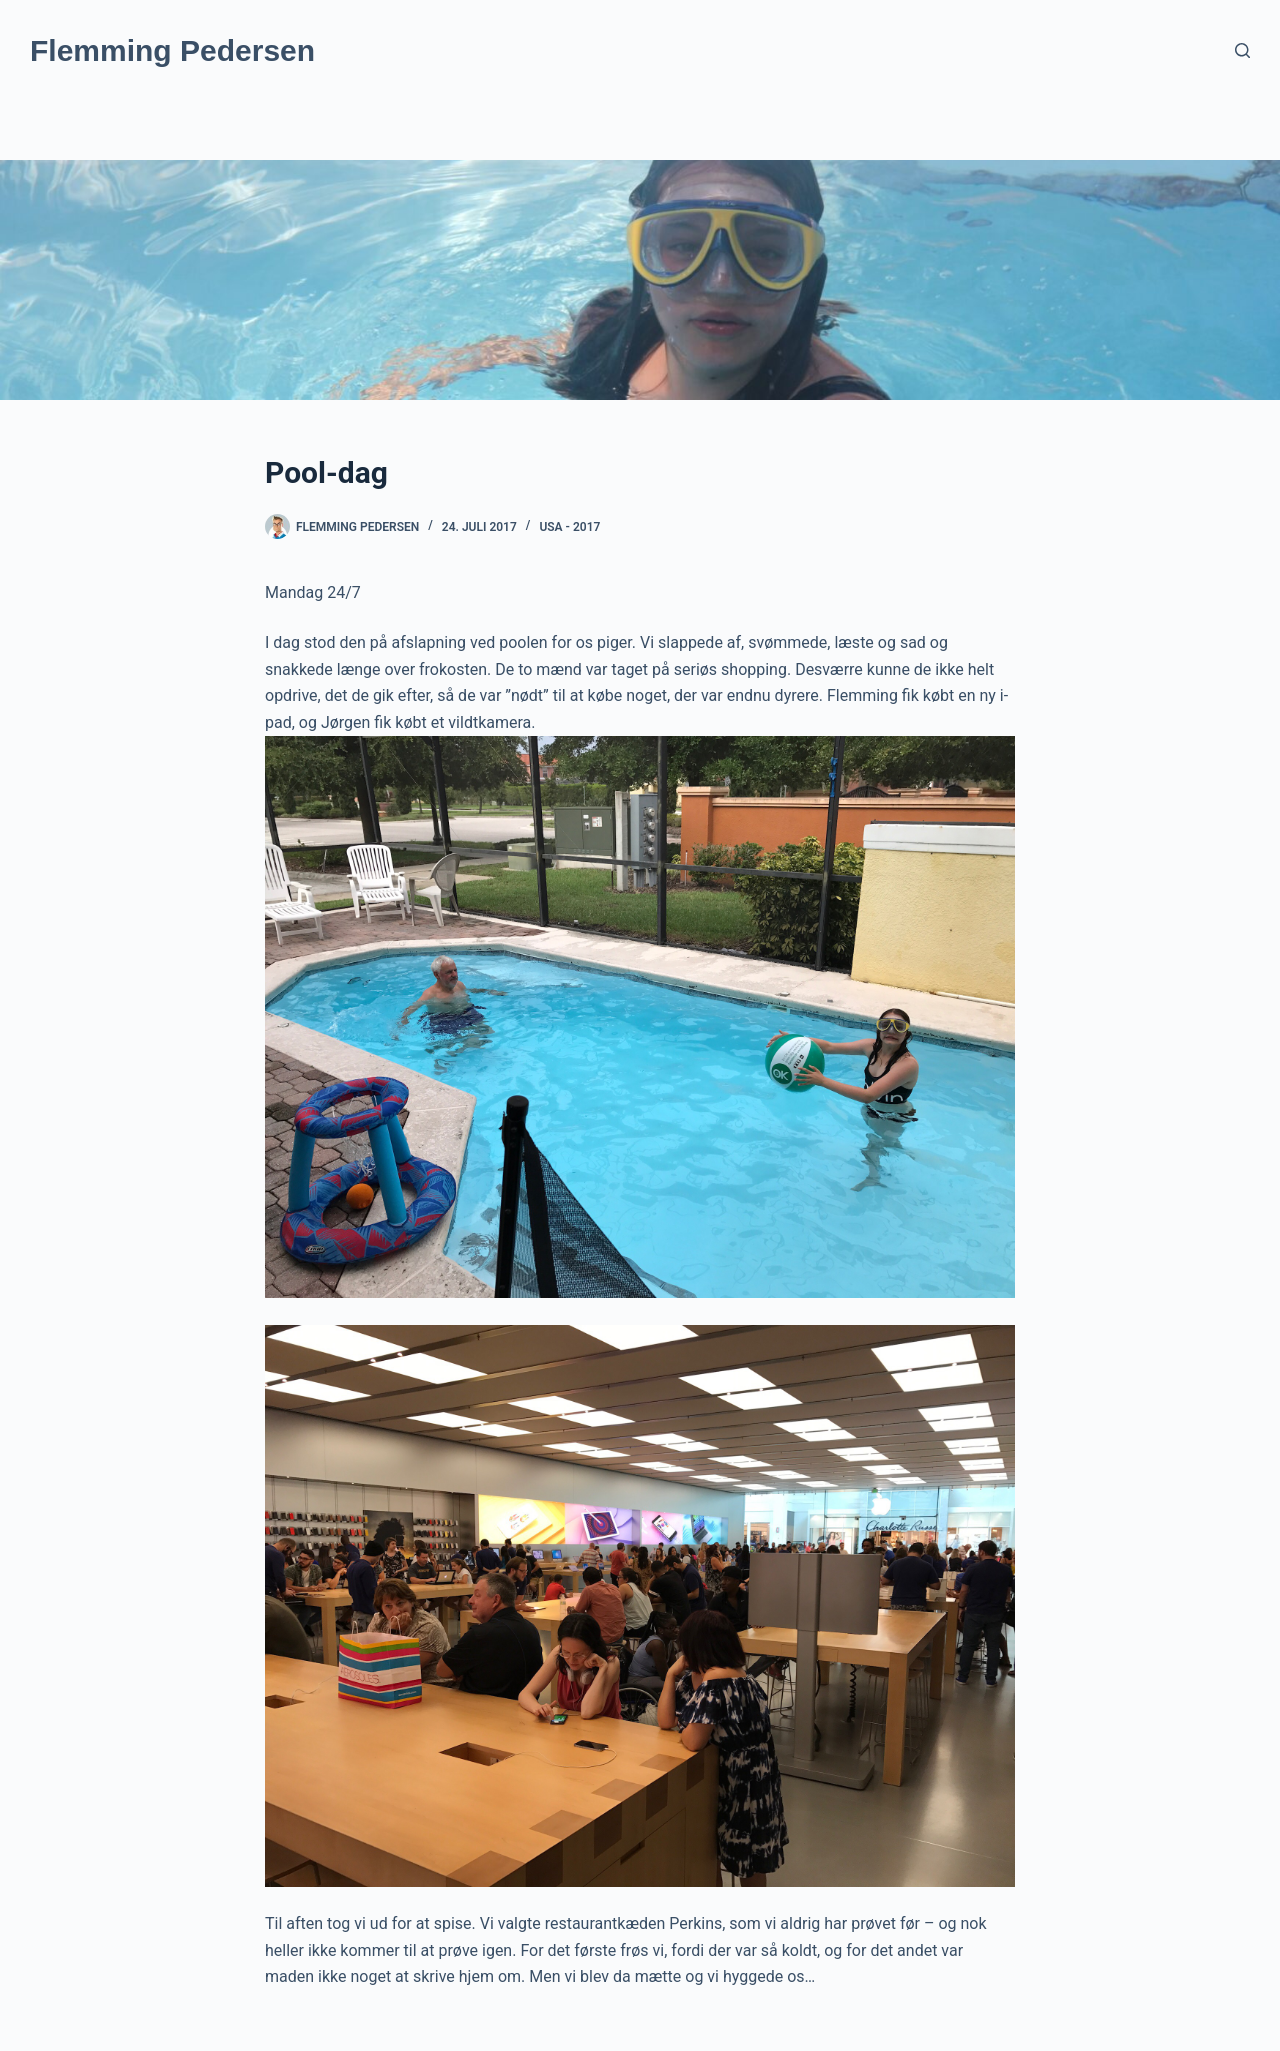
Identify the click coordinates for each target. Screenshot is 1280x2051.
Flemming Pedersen (172, 50)
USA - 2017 (569, 527)
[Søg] (1242, 50)
